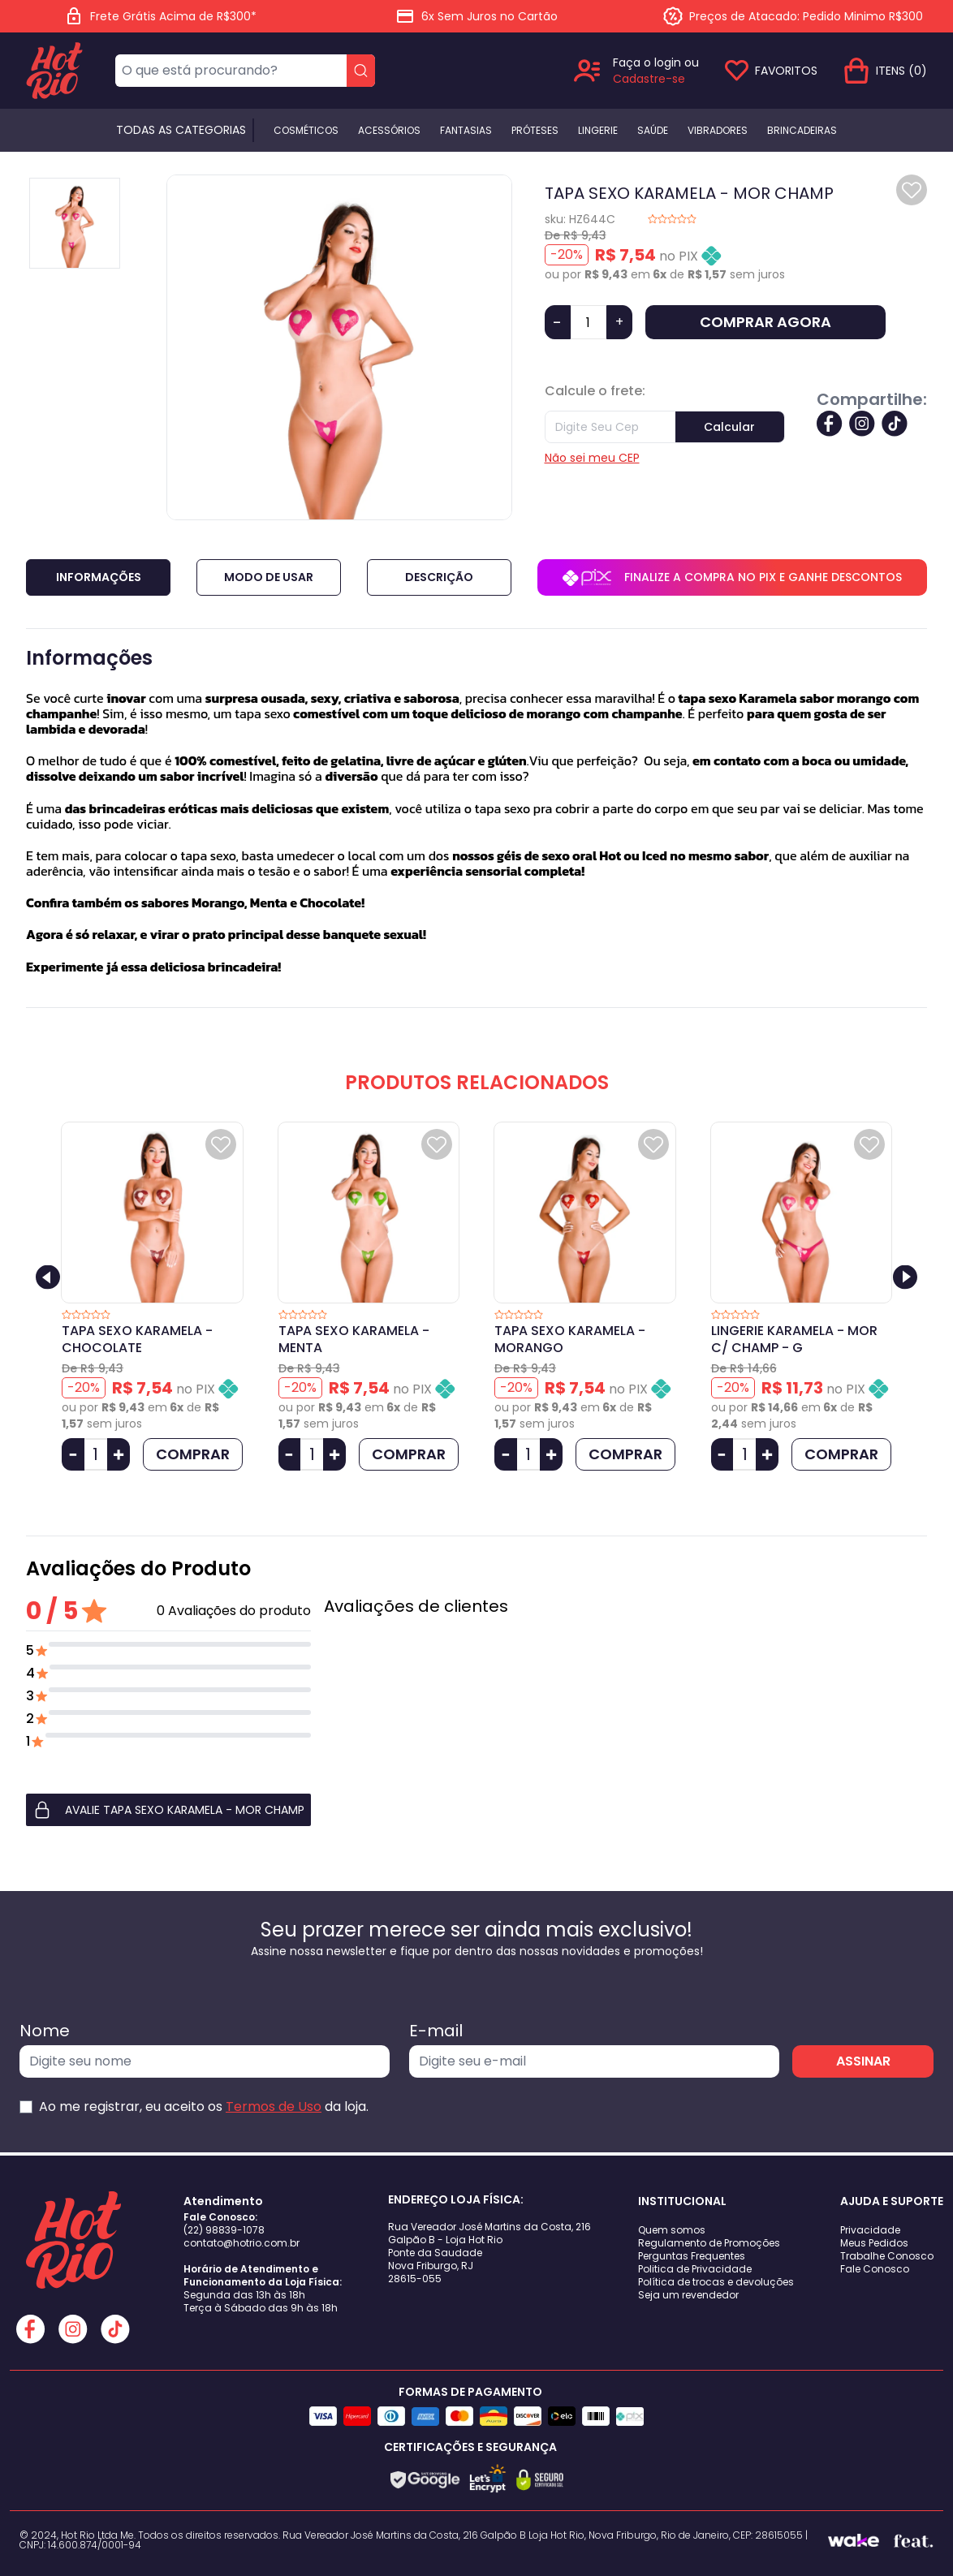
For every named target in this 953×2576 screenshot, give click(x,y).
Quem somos (671, 2230)
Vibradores (718, 130)
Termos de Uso (273, 2106)
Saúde (652, 130)
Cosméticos (306, 130)
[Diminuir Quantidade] (73, 1454)
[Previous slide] (48, 1277)
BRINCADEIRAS (802, 130)
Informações (98, 577)
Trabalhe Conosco (887, 2256)
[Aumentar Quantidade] (118, 1454)
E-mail (436, 2030)
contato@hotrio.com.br (241, 2243)
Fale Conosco (874, 2269)
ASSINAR (863, 2061)
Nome (44, 2030)
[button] (168, 1810)
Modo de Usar (268, 577)
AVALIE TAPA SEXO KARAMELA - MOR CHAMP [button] (168, 1810)
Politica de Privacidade (695, 2269)
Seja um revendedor (688, 2295)
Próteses (534, 130)
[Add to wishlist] (911, 189)
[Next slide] (905, 1277)
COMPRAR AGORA (765, 322)
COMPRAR (193, 1454)
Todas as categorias (181, 130)
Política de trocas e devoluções (716, 2282)
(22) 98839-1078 (224, 2230)
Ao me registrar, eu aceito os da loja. (204, 2106)
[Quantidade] (588, 322)
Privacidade (870, 2230)
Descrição (439, 577)
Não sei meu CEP (592, 458)
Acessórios (389, 130)
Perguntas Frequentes (691, 2256)
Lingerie (598, 130)
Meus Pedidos (874, 2243)
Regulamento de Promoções (709, 2243)
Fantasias (466, 130)
